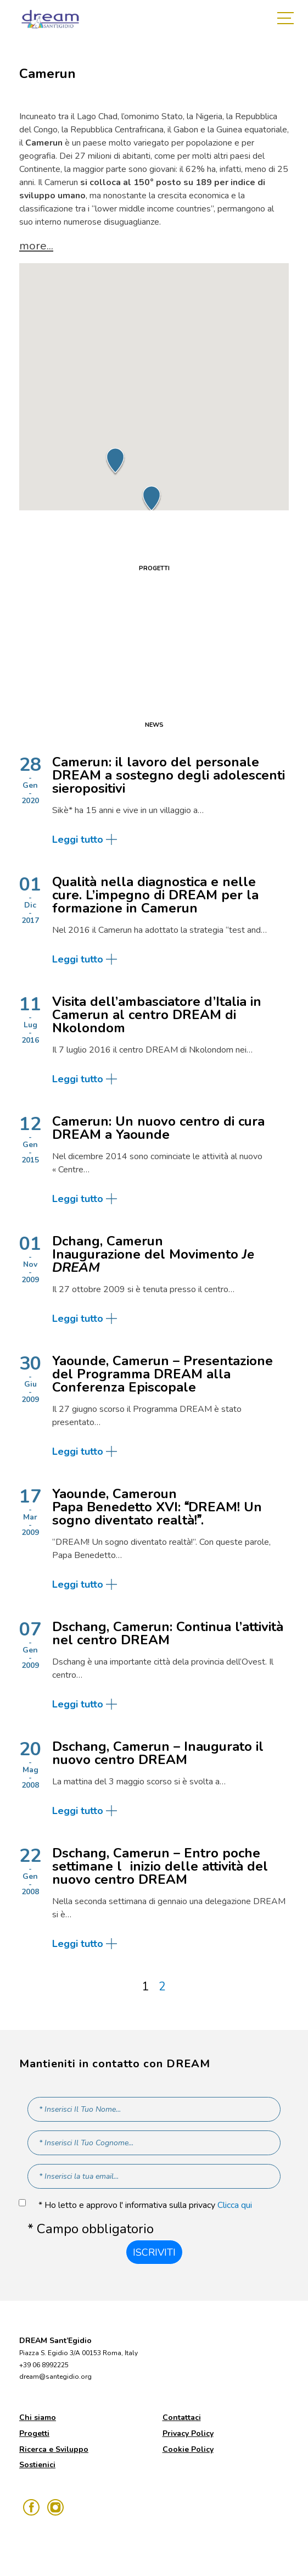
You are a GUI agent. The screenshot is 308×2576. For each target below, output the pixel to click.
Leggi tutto (77, 839)
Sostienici (37, 2465)
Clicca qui (234, 2205)
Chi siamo (37, 2417)
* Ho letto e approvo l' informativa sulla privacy (145, 2205)
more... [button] (36, 245)
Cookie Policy (188, 2449)
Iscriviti (154, 2252)
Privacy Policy (188, 2433)
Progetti (34, 2433)
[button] (115, 461)
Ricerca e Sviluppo (53, 2449)
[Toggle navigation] (288, 19)
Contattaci (182, 2417)
